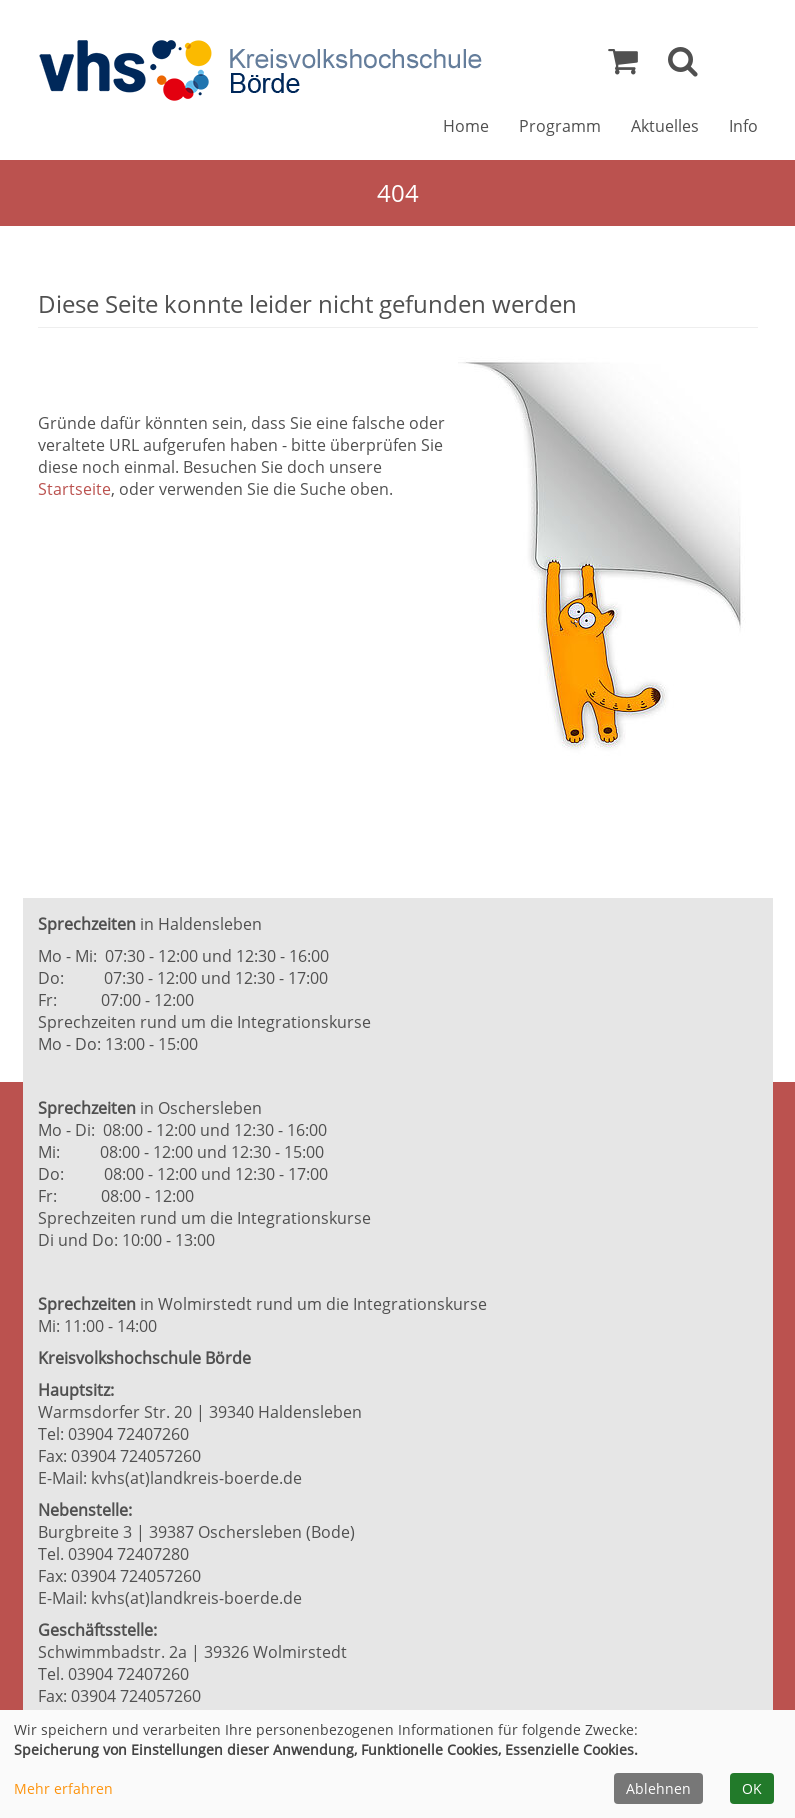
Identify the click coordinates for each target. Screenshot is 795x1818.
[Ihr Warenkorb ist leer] (623, 66)
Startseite (74, 489)
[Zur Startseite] (260, 70)
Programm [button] (560, 126)
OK (752, 1788)
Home (466, 126)
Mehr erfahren (63, 1788)
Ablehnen (658, 1788)
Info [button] (743, 126)
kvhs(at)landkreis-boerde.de (196, 1478)
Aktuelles (665, 126)
